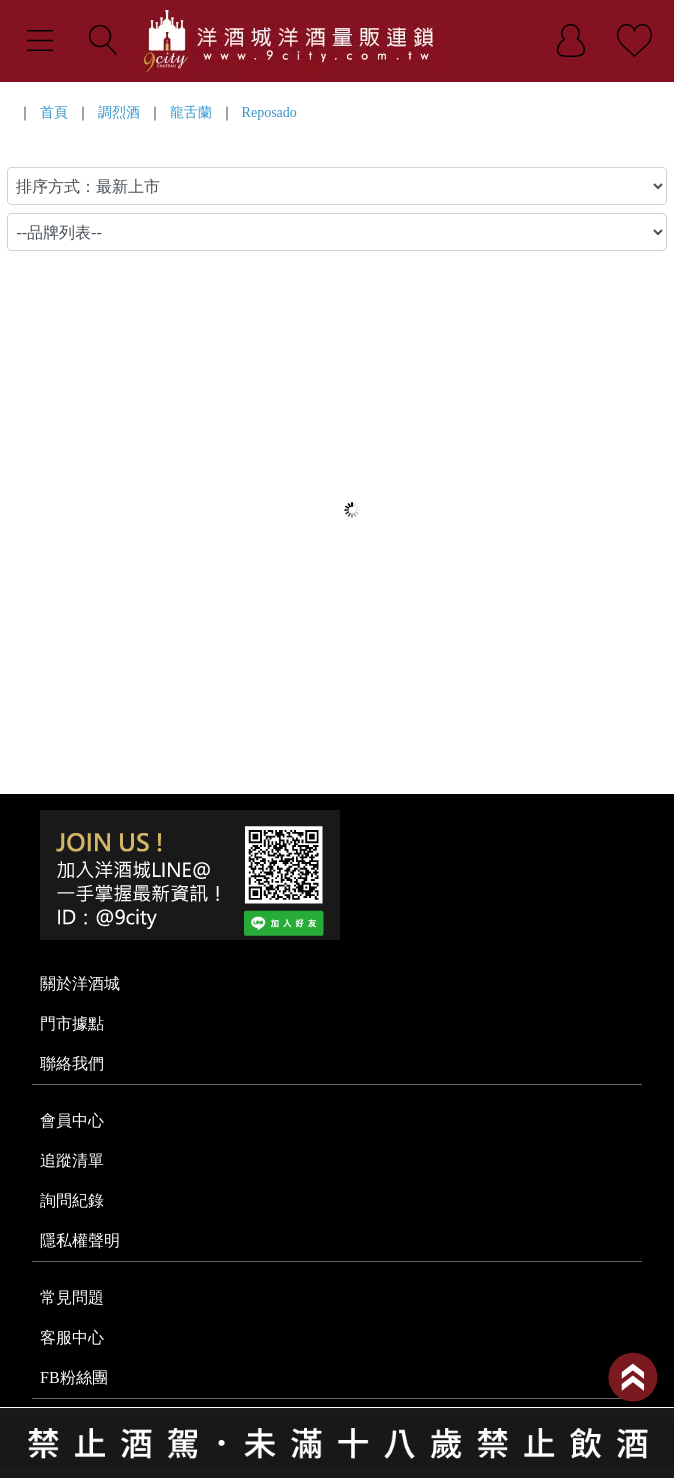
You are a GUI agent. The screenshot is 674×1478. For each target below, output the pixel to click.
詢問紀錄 (72, 1200)
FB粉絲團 (74, 1377)
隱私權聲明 (80, 1240)
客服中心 (72, 1337)
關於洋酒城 (80, 983)
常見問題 (72, 1297)
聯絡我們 (72, 1063)
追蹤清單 (72, 1160)
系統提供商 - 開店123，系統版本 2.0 (336, 1466)
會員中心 (72, 1120)
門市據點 (72, 1023)
